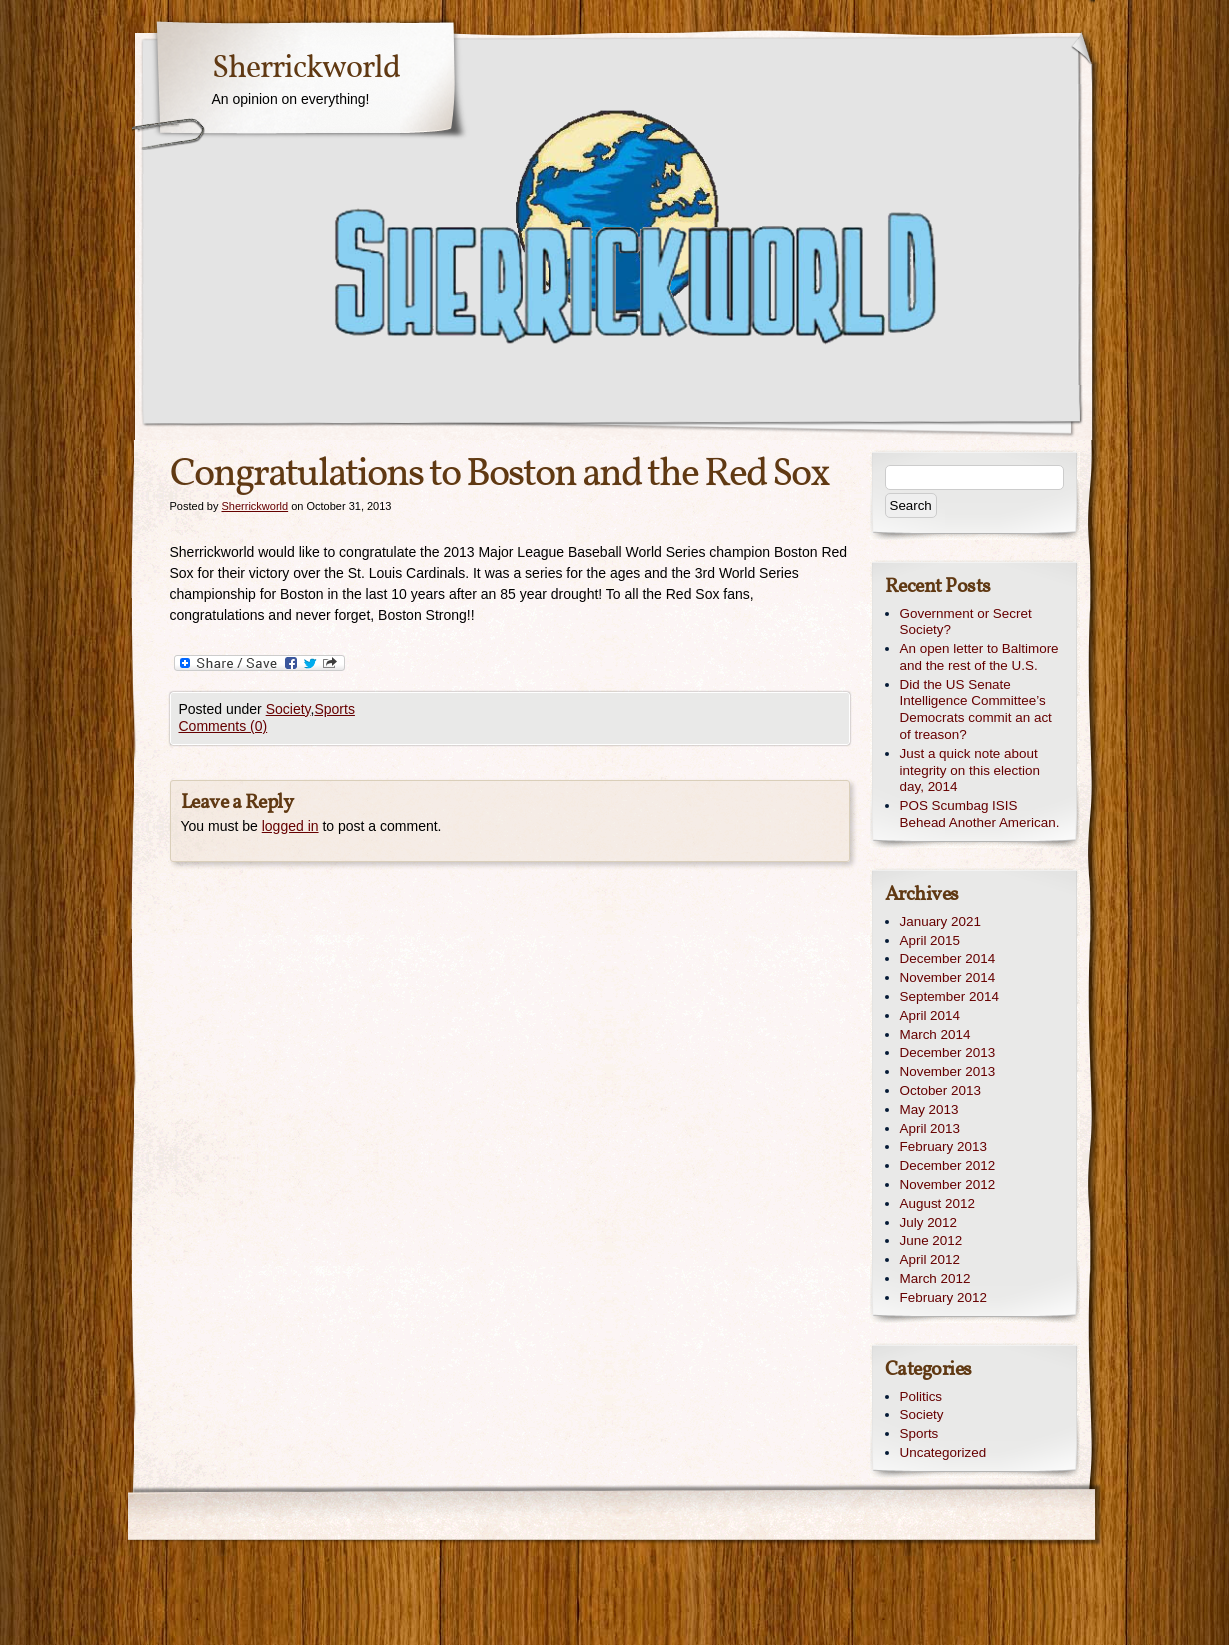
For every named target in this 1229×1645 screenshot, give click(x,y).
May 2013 (929, 1109)
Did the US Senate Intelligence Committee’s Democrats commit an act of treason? (976, 709)
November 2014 (948, 977)
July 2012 (929, 1222)
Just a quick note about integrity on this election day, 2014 (970, 770)
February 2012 (943, 1297)
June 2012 (931, 1240)
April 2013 (930, 1128)
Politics (921, 1396)
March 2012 (935, 1278)
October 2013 (940, 1090)
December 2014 (948, 958)
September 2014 (949, 996)
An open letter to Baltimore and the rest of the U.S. (979, 657)
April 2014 (930, 1015)
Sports (334, 709)
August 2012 (937, 1203)
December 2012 (948, 1165)
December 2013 (948, 1052)
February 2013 (943, 1146)
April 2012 (930, 1259)
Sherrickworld (306, 69)
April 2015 (930, 940)
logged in (290, 826)
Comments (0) (223, 726)
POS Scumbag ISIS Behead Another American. (980, 814)
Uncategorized (943, 1452)
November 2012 (948, 1184)
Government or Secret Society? (966, 622)
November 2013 (948, 1071)
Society (288, 709)
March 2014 (935, 1034)
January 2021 (940, 921)
